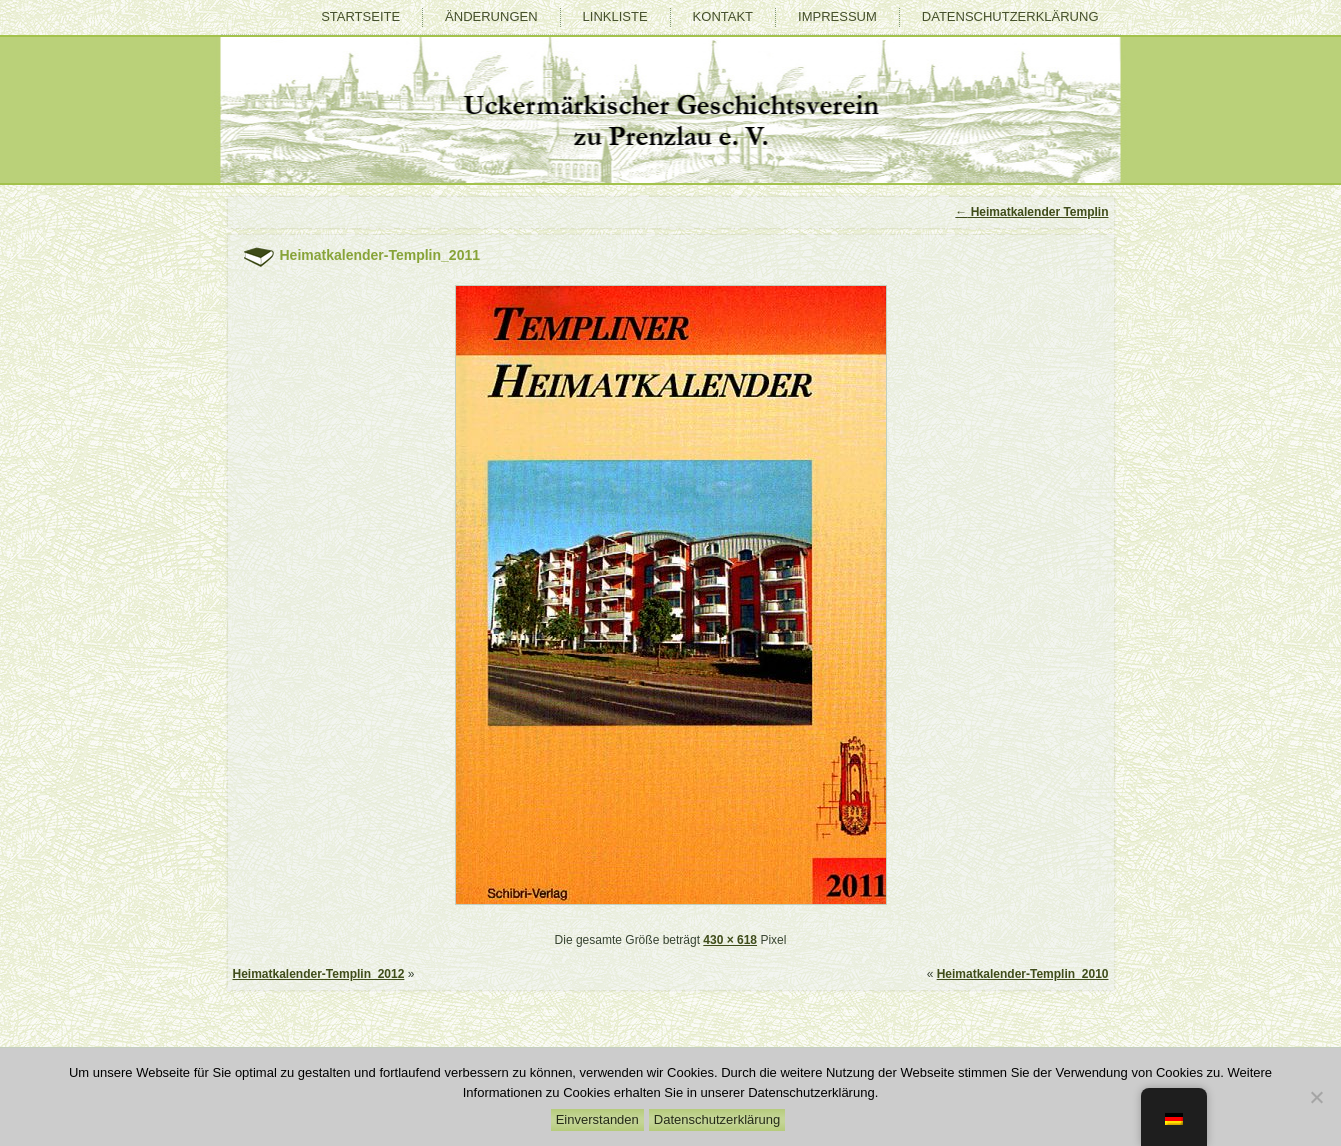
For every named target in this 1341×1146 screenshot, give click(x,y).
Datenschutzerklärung (1010, 16)
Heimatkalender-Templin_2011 (380, 255)
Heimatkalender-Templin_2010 (1023, 974)
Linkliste (615, 16)
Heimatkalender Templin (1031, 212)
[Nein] (1316, 1097)
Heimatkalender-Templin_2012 (319, 974)
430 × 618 (730, 940)
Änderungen (491, 16)
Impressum (837, 16)
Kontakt (723, 16)
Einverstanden (597, 1119)
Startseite (360, 16)
